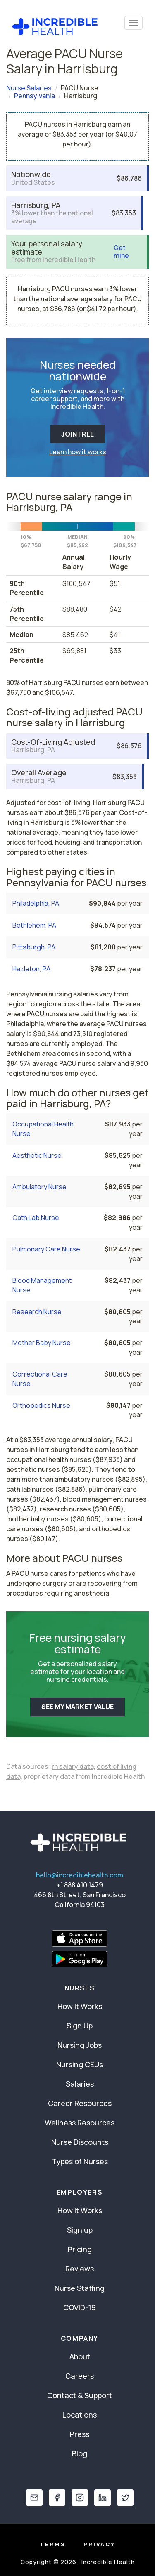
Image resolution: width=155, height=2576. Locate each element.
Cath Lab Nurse (35, 1217)
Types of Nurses (80, 2161)
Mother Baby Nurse (41, 1342)
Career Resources (80, 2103)
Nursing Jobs (79, 2045)
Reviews (79, 2269)
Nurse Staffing (80, 2288)
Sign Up (80, 2026)
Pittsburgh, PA (33, 947)
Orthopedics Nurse (41, 1405)
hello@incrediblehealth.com (79, 1874)
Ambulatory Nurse (39, 1186)
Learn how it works (77, 451)
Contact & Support (79, 2395)
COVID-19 (79, 2307)
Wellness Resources (79, 2122)
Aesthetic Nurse (37, 1155)
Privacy (99, 2544)
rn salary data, (73, 1766)
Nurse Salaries (29, 87)
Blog (79, 2453)
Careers (79, 2376)
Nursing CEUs (79, 2064)
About (79, 2356)
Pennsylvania (34, 95)
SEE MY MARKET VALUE (77, 1706)
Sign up (80, 2230)
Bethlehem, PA (34, 925)
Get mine (121, 252)
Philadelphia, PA (35, 903)
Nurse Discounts (79, 2142)
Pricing (80, 2249)
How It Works (79, 2006)
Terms (53, 2544)
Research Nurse (37, 1311)
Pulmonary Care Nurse (46, 1249)
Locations (79, 2415)
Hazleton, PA (31, 968)
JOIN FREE (77, 434)
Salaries (80, 2084)
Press (79, 2434)
